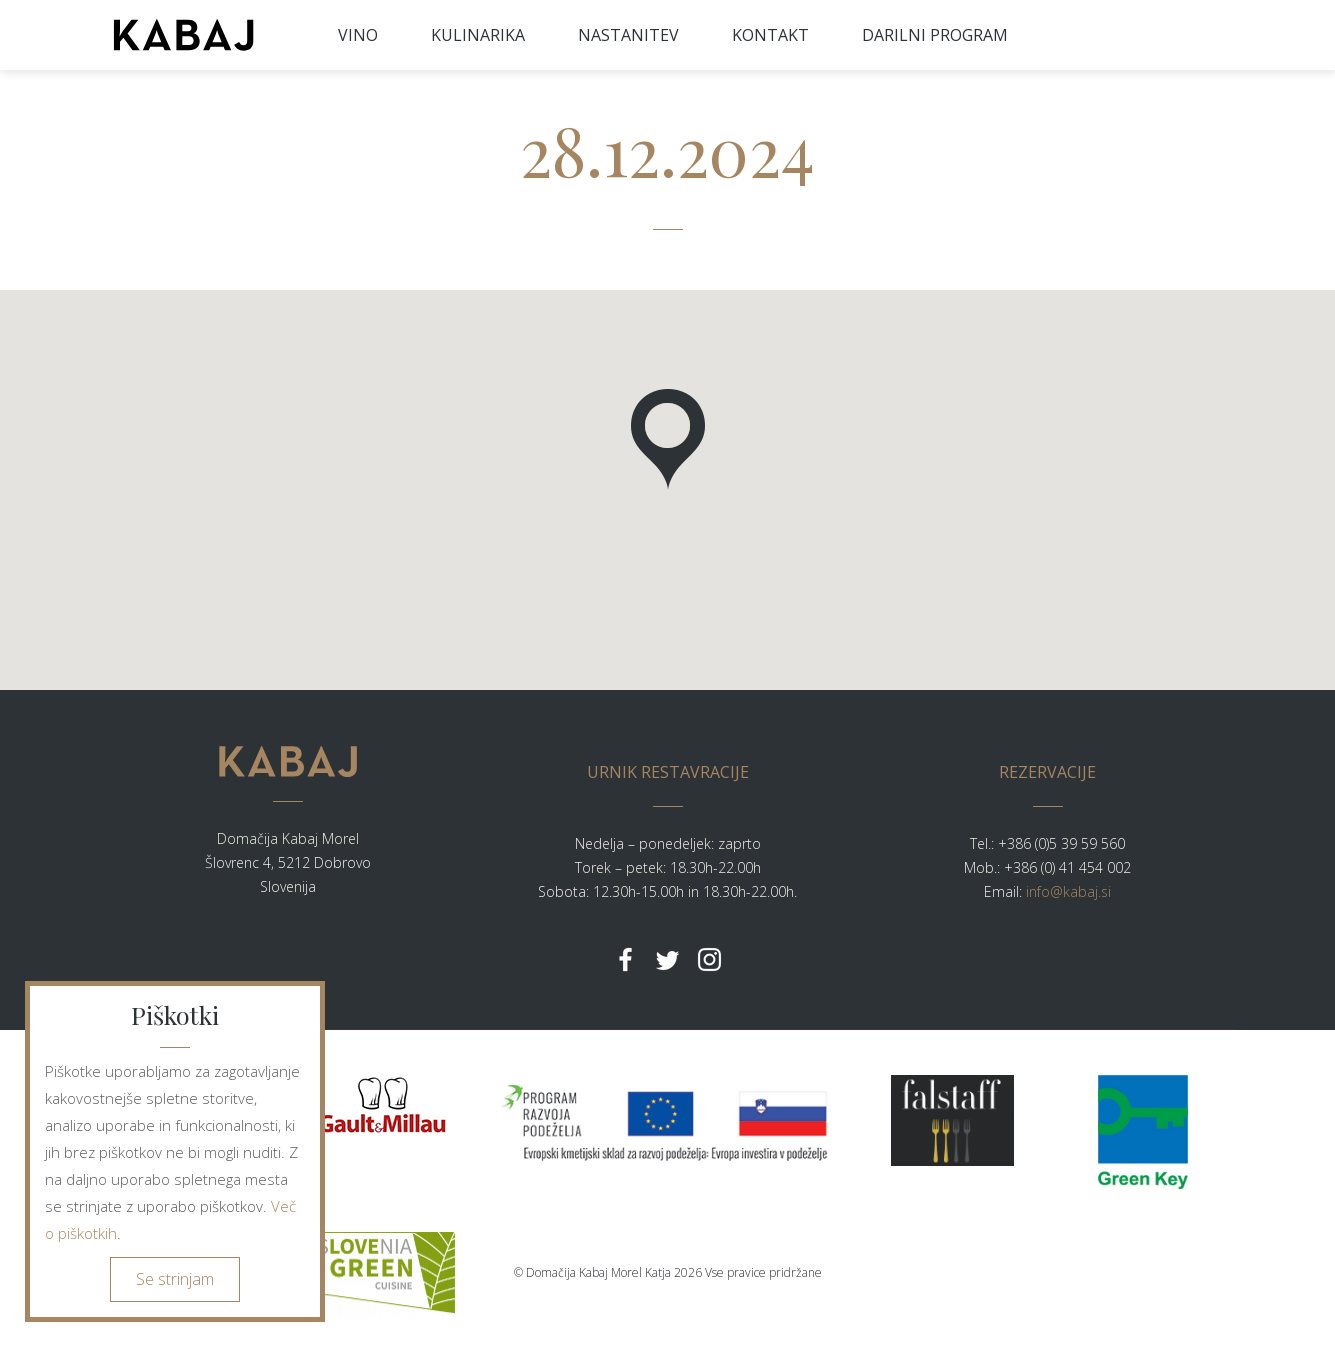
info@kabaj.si (1068, 891)
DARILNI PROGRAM (935, 35)
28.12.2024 (667, 149)
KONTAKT (770, 35)
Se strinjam (175, 1279)
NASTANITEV (628, 35)
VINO (358, 35)
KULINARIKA (478, 35)
